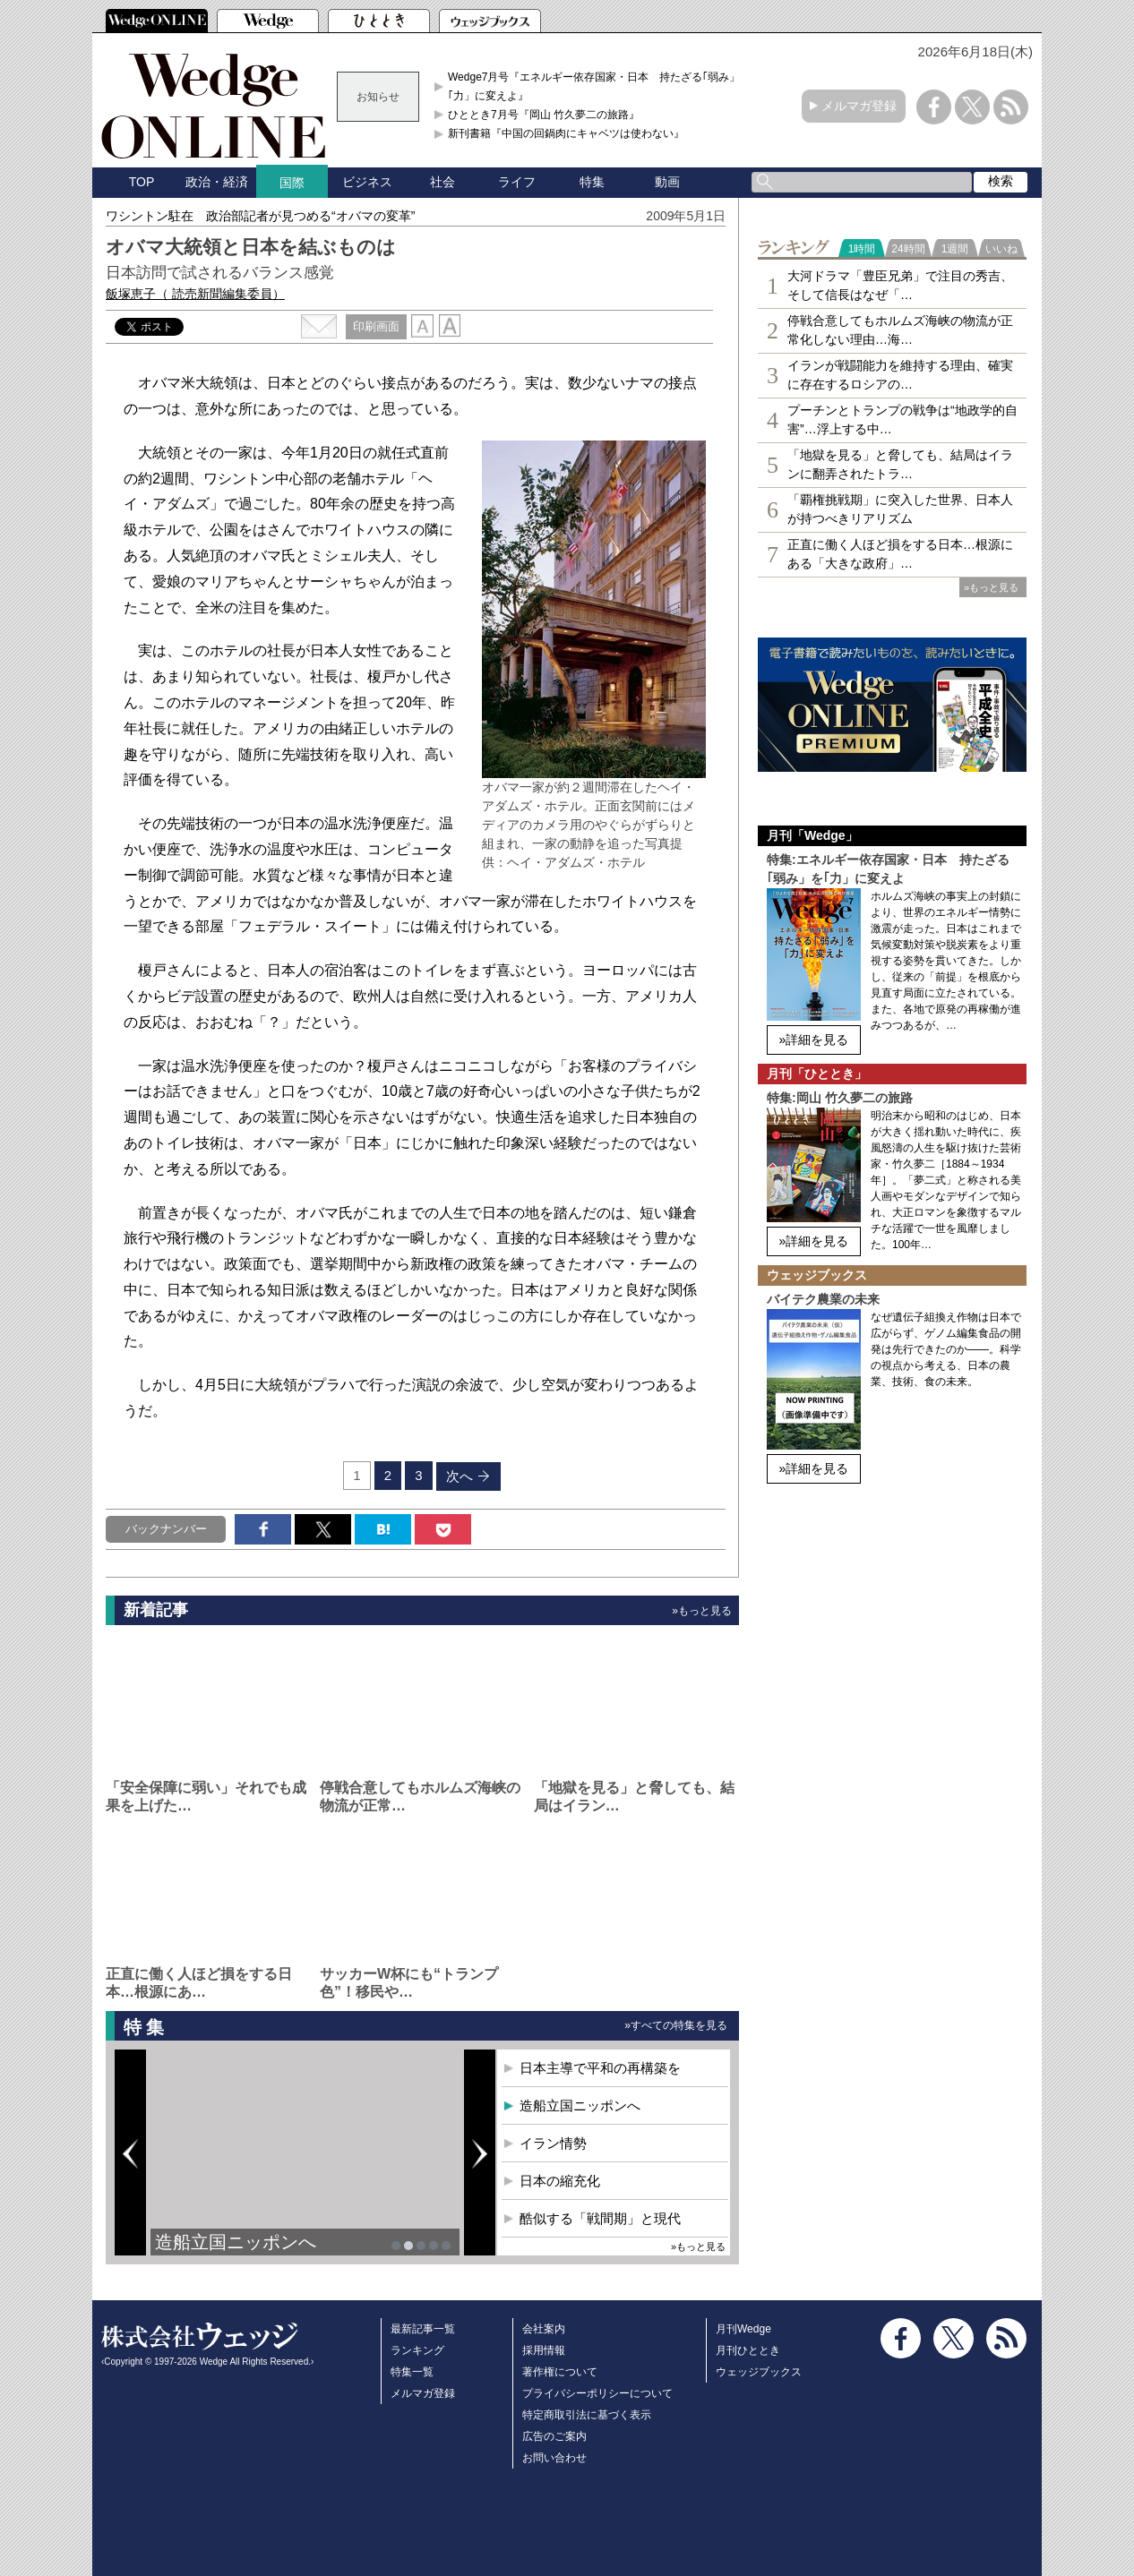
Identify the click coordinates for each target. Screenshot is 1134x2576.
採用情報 (543, 2350)
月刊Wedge (743, 2329)
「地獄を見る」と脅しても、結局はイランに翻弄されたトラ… (900, 464)
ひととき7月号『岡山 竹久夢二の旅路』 (544, 114)
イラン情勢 (553, 2143)
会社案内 (543, 2329)
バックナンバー (166, 1529)
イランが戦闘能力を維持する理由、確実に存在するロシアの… (900, 374)
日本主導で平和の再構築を (600, 2067)
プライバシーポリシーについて (597, 2393)
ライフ (517, 182)
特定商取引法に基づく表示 (586, 2415)
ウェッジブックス (759, 2372)
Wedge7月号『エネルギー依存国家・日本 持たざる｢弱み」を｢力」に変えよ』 (599, 86)
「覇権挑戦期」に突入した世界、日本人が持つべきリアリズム (900, 509)
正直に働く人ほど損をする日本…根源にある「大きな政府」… (900, 553)
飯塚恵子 (195, 294)
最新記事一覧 (423, 2329)
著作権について (559, 2372)
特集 (592, 182)
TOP (142, 182)
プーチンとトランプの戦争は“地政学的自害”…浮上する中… (902, 419)
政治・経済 (216, 182)
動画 (667, 182)
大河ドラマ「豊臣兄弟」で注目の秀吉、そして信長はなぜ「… (900, 285)
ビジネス (367, 182)
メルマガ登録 (859, 105)
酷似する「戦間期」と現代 (600, 2218)
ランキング (417, 2350)
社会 (442, 182)
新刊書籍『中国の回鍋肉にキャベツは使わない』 (566, 133)
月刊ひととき (748, 2350)
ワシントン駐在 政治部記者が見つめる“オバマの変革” (260, 216)
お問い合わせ (554, 2458)
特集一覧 (412, 2372)
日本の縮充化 (560, 2180)
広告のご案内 (554, 2436)
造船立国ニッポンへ (235, 2242)
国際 (292, 182)
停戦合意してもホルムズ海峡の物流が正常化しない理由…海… (900, 330)
